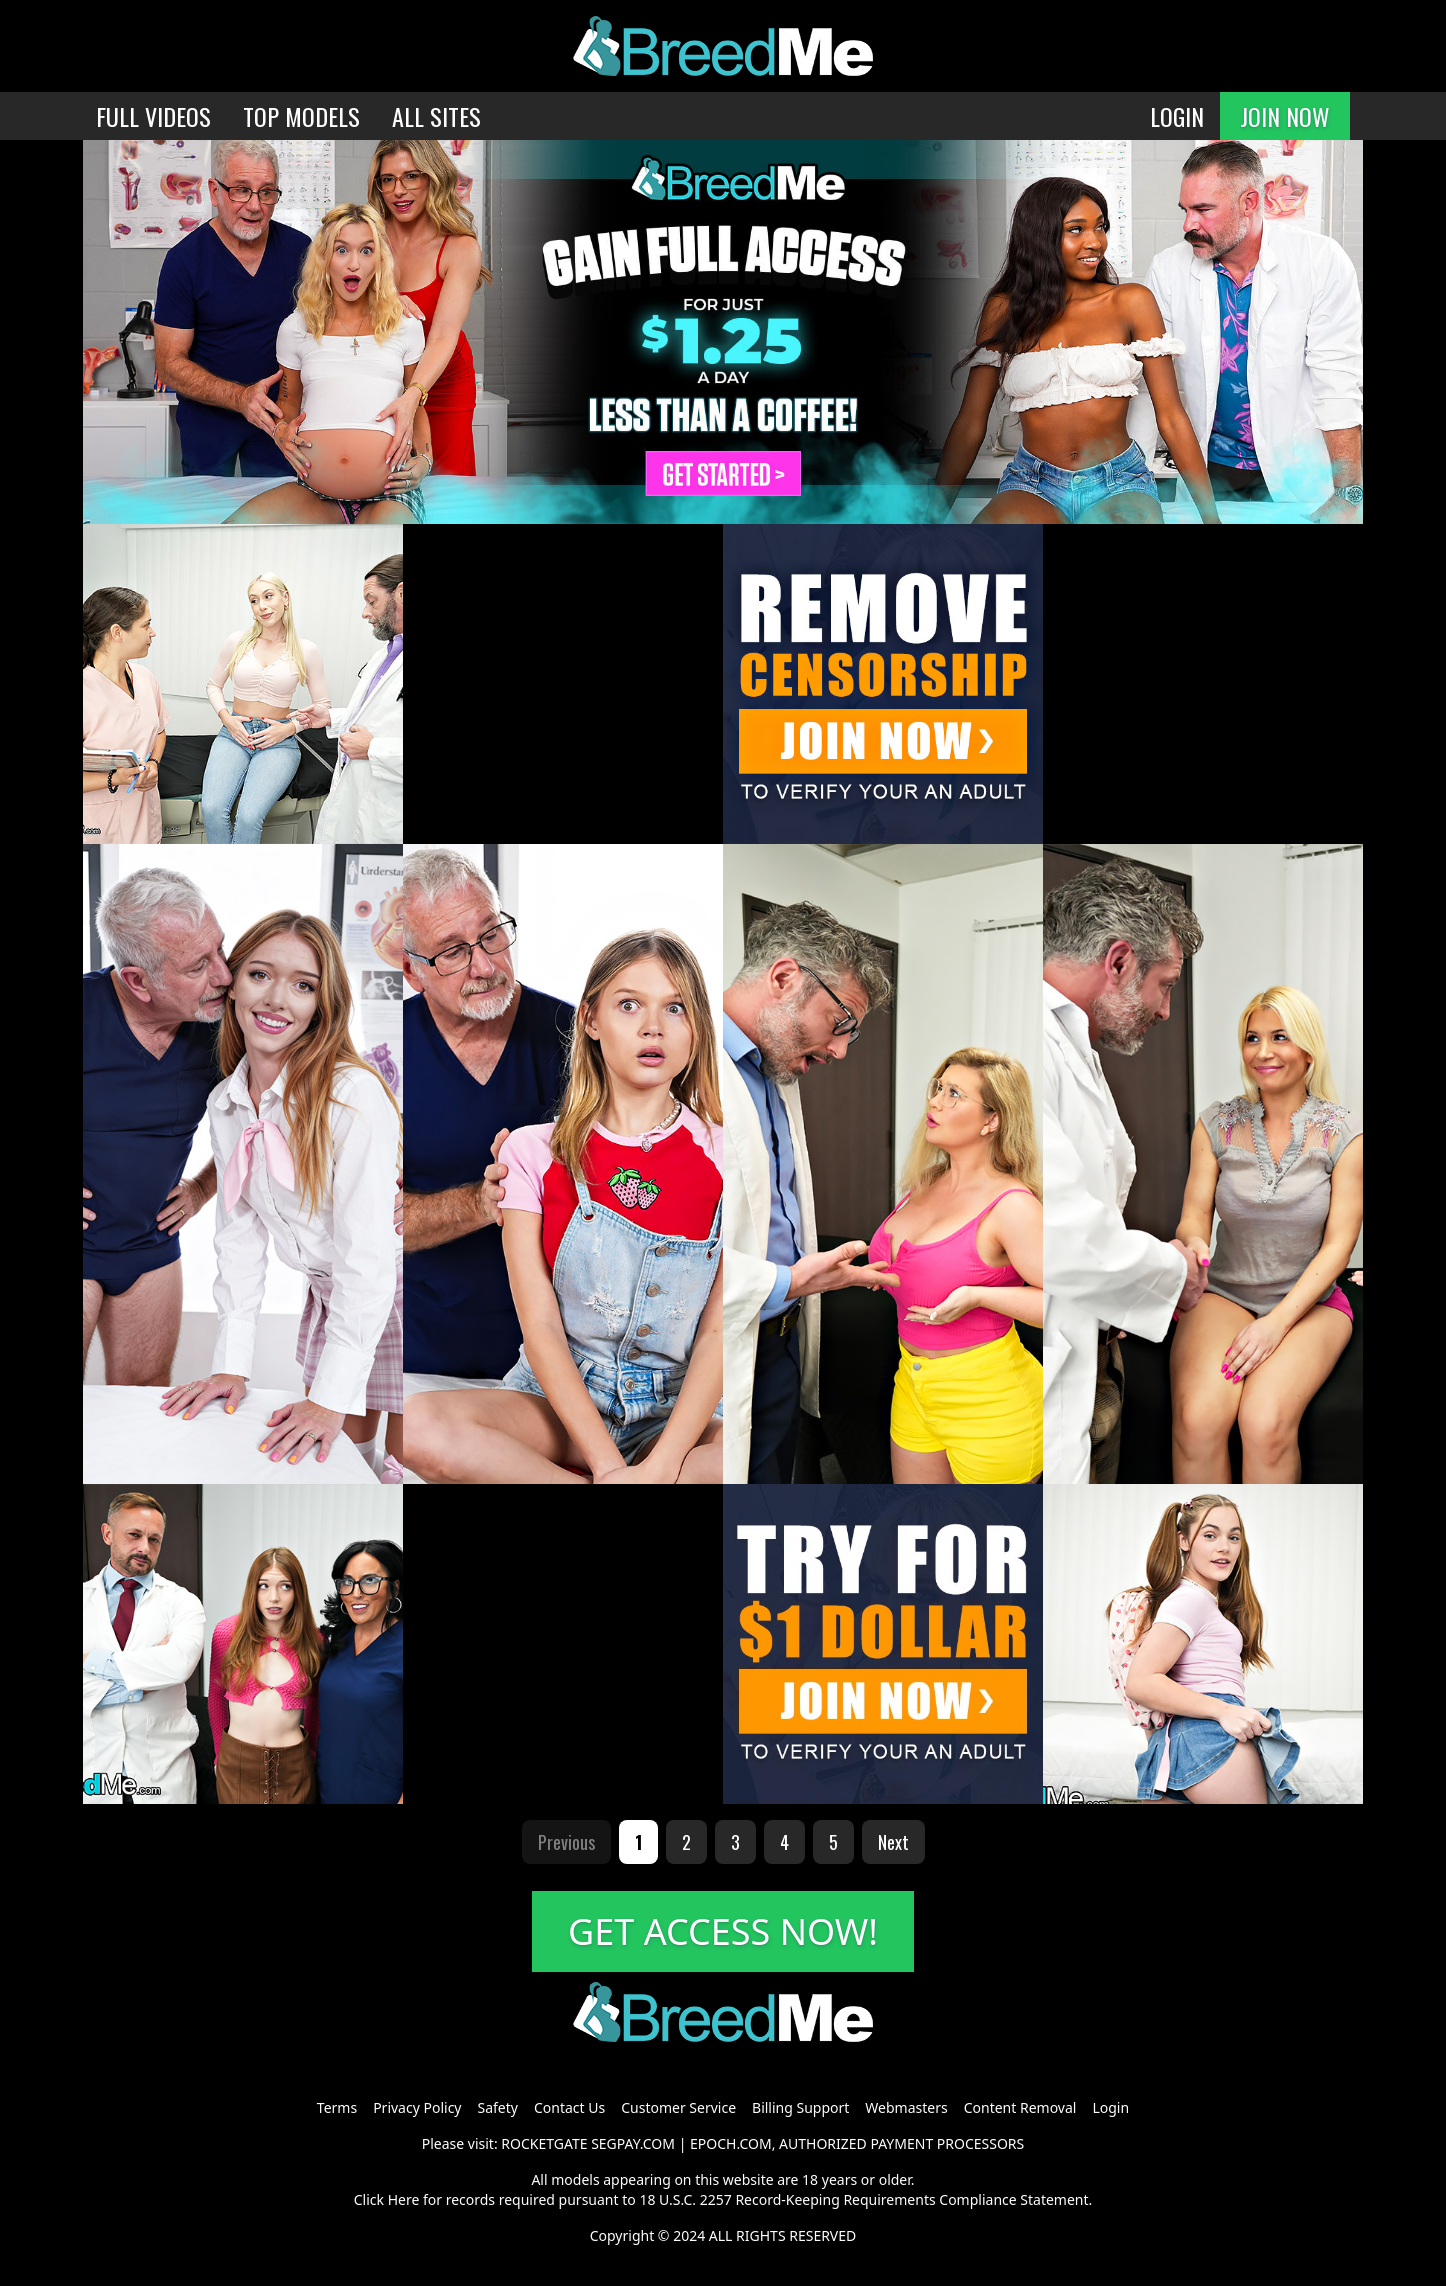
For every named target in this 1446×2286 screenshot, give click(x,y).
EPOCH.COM (731, 2143)
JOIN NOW (1285, 116)
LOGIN (1177, 116)
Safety (498, 2107)
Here (404, 2199)
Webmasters (906, 2107)
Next (893, 1842)
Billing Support (800, 2107)
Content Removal (1020, 2107)
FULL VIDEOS (153, 116)
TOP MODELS (301, 116)
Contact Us (569, 2107)
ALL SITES (436, 116)
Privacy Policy (417, 2107)
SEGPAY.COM (633, 2143)
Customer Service (678, 2107)
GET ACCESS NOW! (723, 1931)
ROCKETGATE (544, 2143)
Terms (337, 2107)
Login (1110, 2107)
